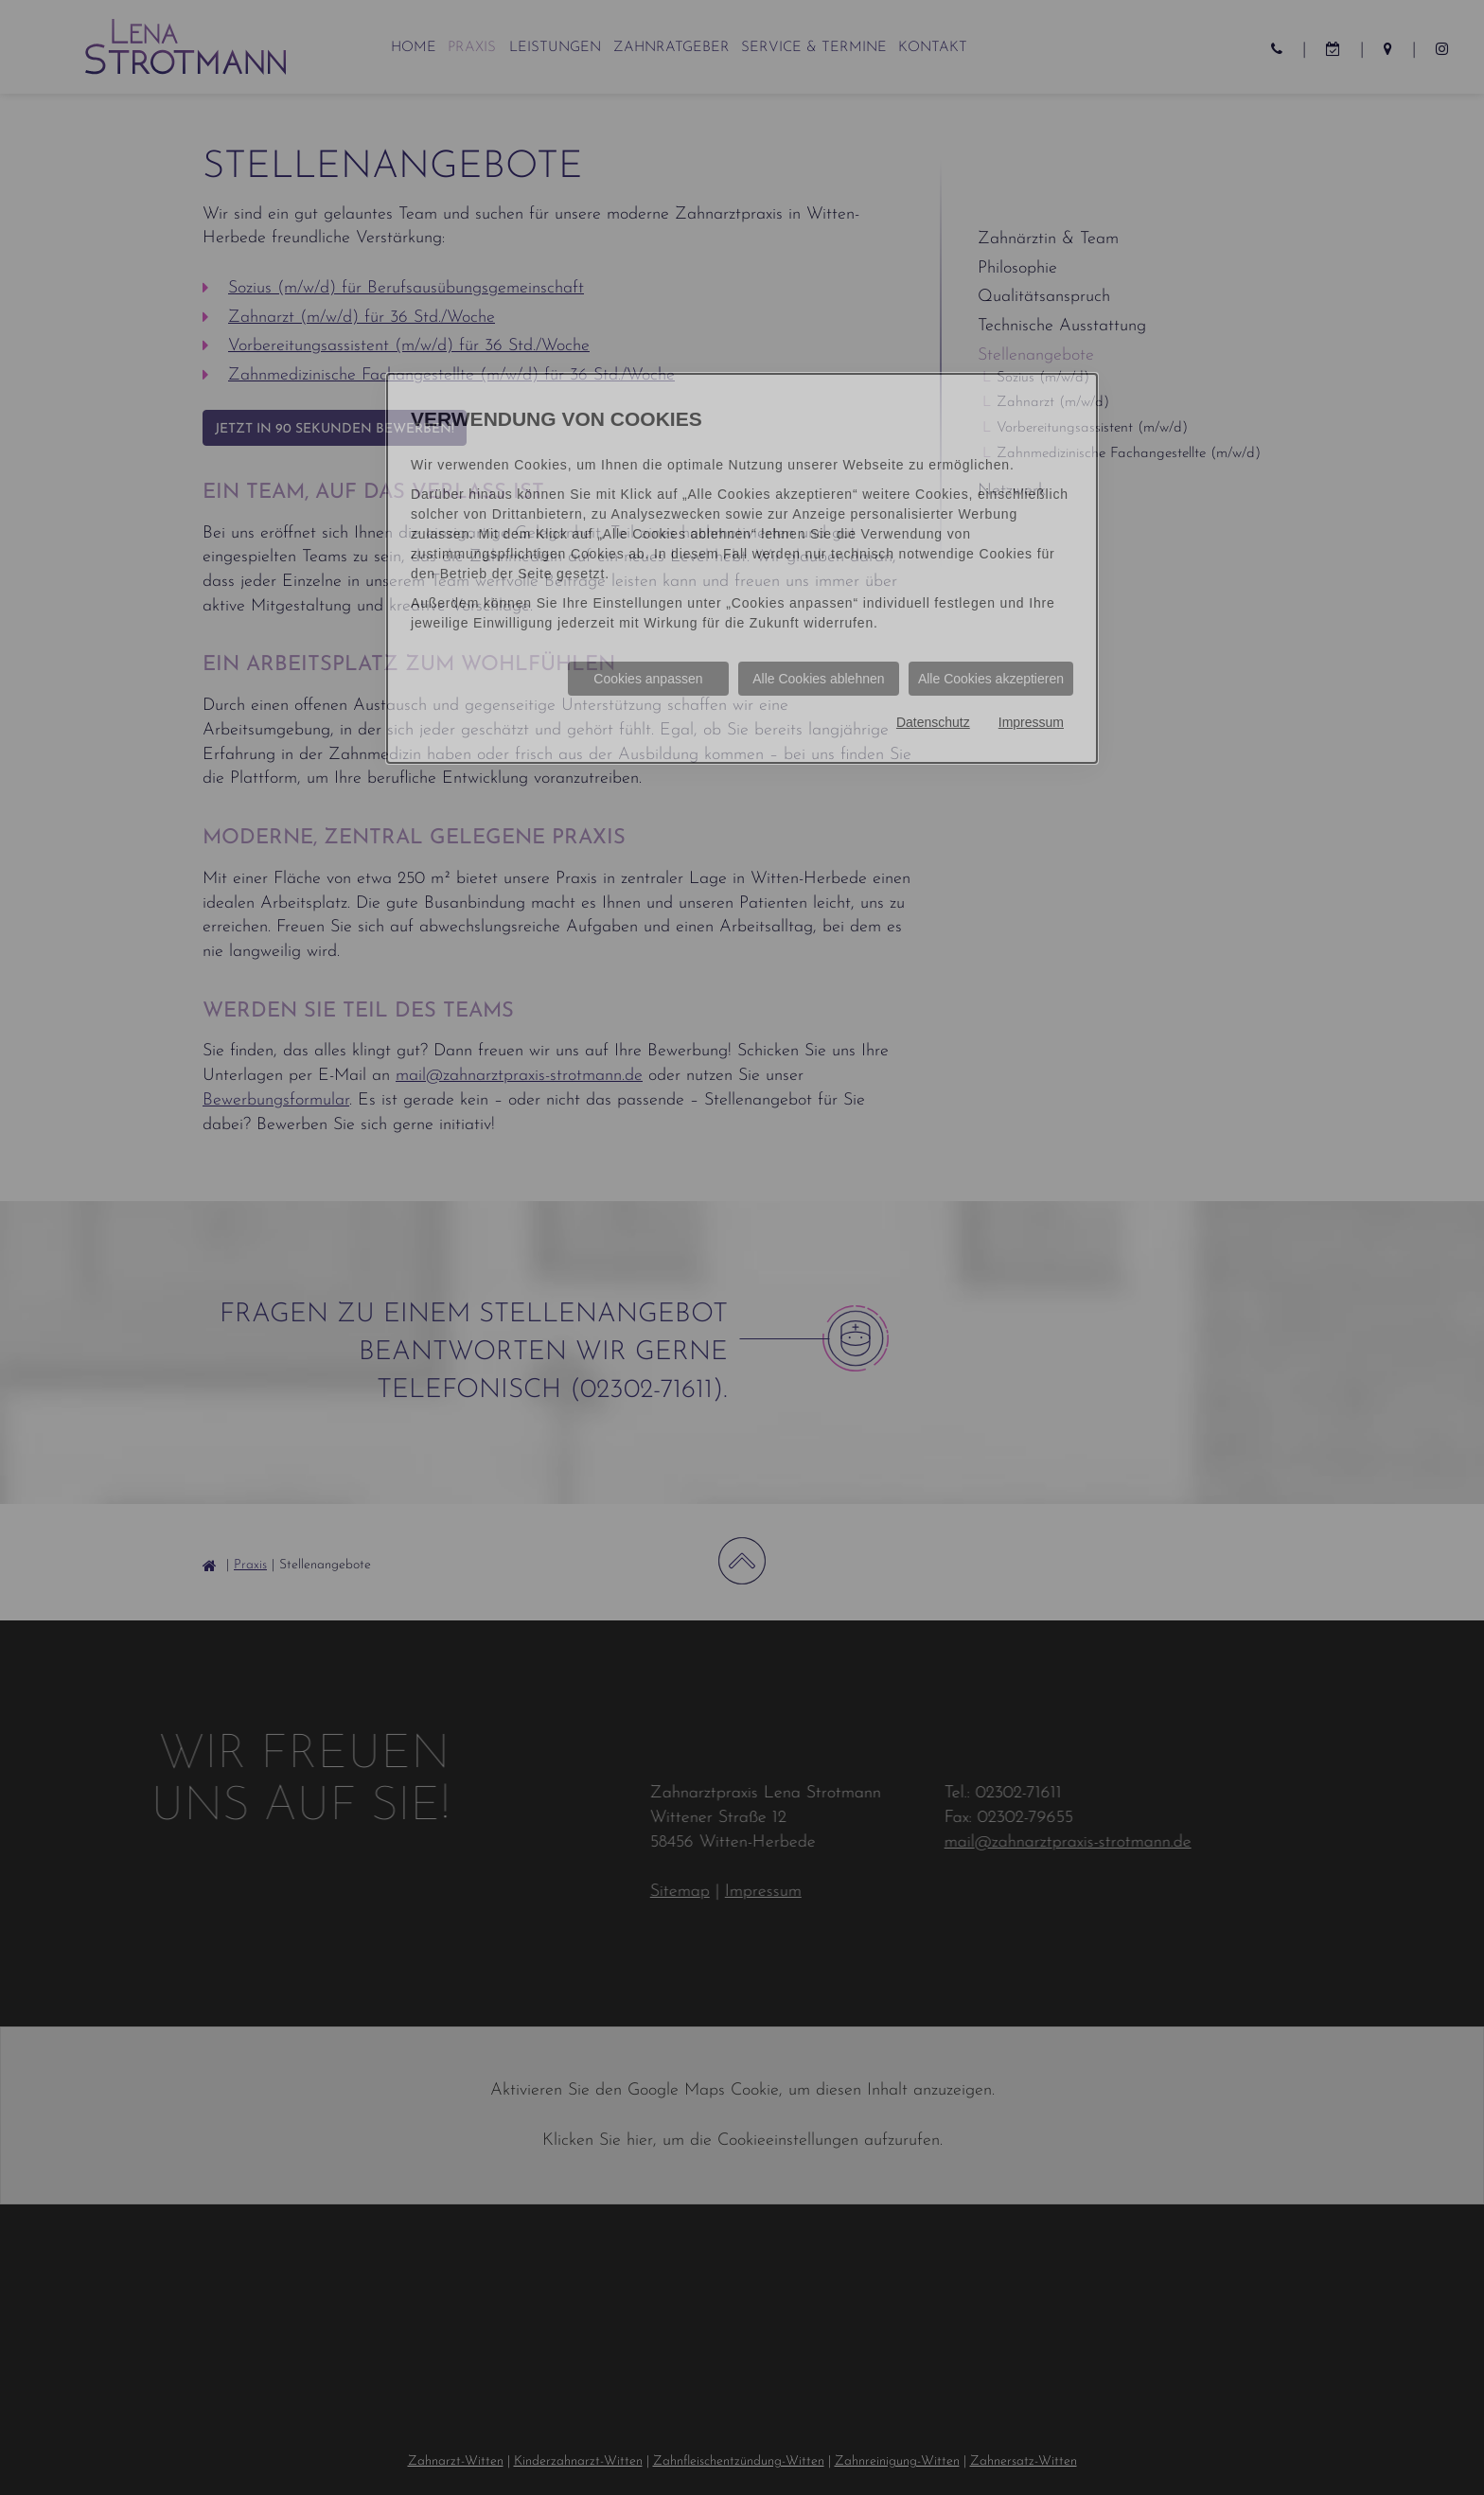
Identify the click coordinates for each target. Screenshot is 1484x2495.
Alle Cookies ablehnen (818, 678)
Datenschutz (933, 722)
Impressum (1031, 722)
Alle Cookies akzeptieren (991, 678)
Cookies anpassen (647, 678)
